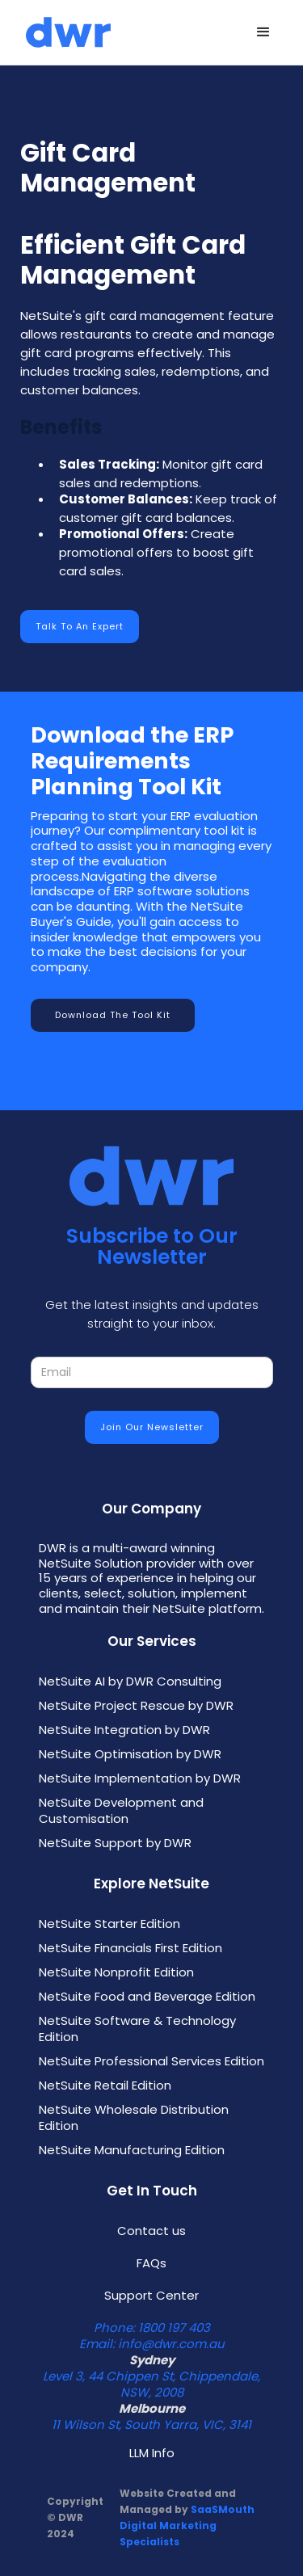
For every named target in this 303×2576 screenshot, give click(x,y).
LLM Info (152, 2453)
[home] (64, 32)
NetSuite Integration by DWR (124, 1730)
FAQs (151, 2263)
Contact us (151, 2231)
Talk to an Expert (80, 626)
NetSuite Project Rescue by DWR (136, 1706)
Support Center (151, 2296)
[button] (263, 32)
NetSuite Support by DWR (115, 1843)
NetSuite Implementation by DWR (140, 1778)
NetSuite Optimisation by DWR (130, 1754)
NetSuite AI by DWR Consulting (130, 1681)
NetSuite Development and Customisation (121, 1811)
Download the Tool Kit (112, 1014)
